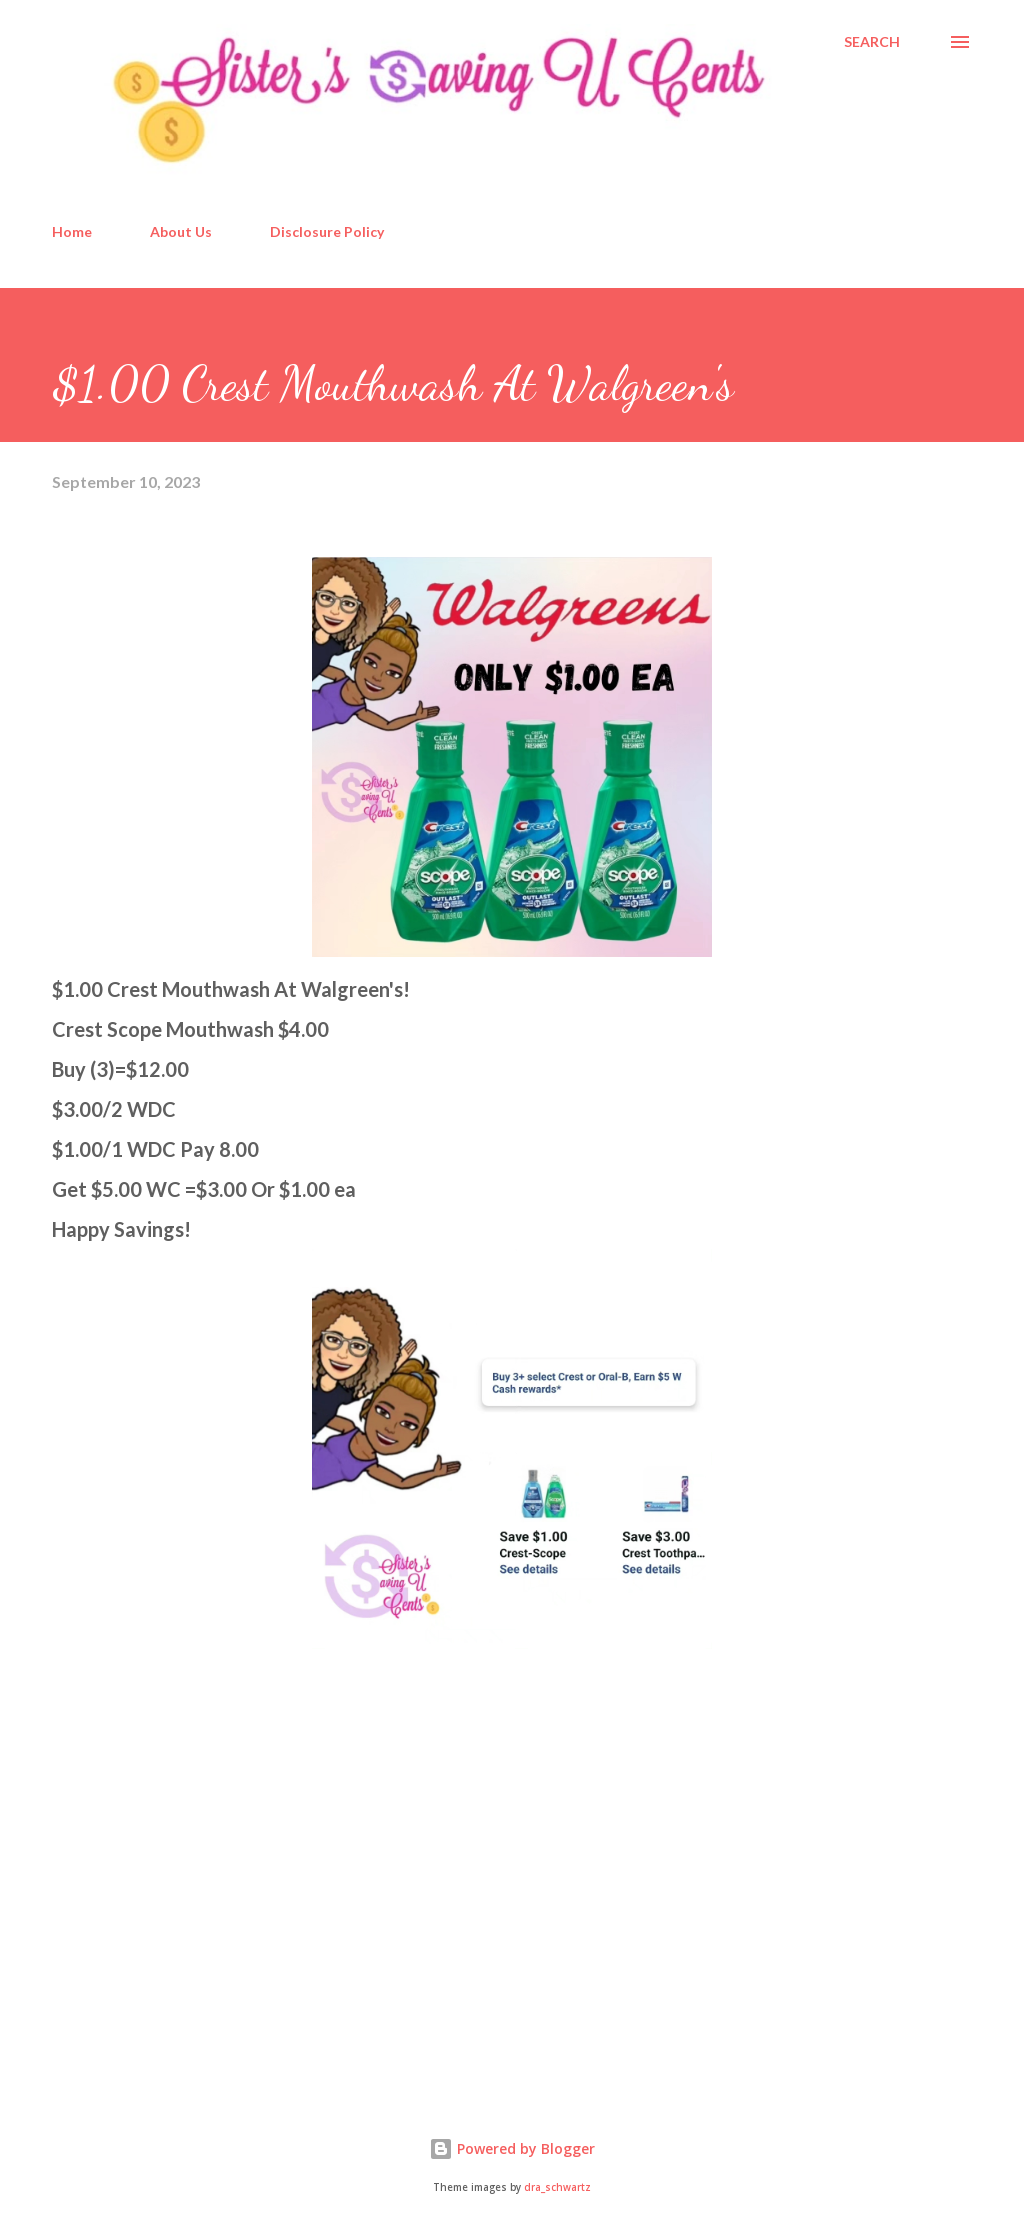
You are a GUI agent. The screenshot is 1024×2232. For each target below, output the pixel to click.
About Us (181, 231)
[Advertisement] (202, 1922)
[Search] (872, 42)
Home (72, 231)
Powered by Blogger (512, 2148)
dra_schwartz (557, 2187)
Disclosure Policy (327, 231)
